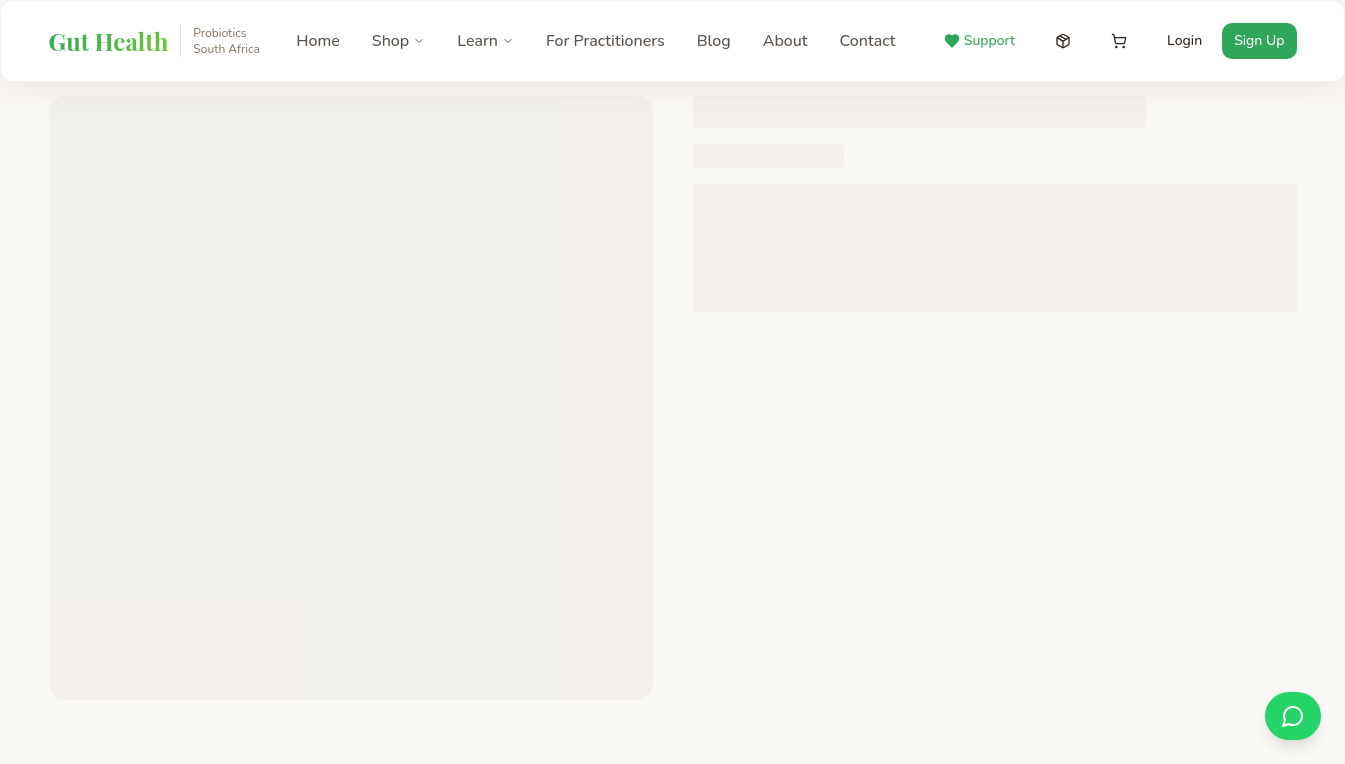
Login (1184, 40)
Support (979, 40)
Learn (485, 41)
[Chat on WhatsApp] (1293, 716)
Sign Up (1259, 40)
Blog (714, 41)
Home (318, 41)
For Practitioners (605, 41)
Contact (868, 41)
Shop (398, 41)
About (785, 41)
